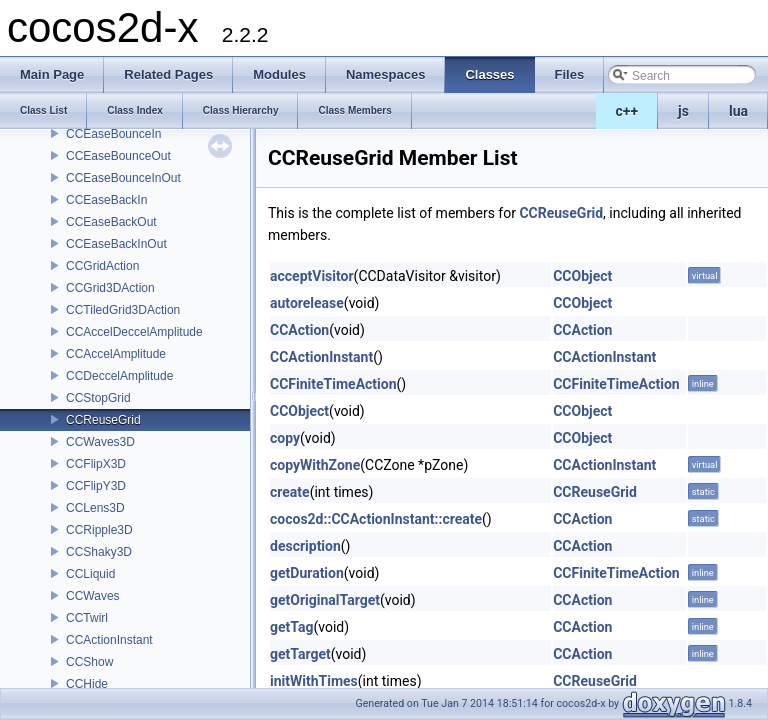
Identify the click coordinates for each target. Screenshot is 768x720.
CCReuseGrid (103, 420)
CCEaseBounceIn (113, 134)
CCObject (582, 276)
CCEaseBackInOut (116, 244)
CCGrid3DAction (110, 288)
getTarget (300, 654)
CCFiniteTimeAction (333, 384)
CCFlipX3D (96, 464)
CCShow (89, 662)
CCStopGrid (98, 398)
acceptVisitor (312, 276)
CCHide (87, 684)
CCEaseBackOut (111, 222)
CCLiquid (90, 574)
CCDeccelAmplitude (119, 376)
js (683, 111)
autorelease (307, 303)
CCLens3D (95, 508)
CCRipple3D (99, 530)
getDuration (307, 573)
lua (738, 111)
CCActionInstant (109, 640)
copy (285, 438)
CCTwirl (87, 618)
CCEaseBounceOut (118, 156)
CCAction (299, 330)
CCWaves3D (100, 442)
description (305, 546)
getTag (291, 627)
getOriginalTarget (325, 600)
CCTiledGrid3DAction (123, 310)
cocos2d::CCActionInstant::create (376, 519)
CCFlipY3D (96, 486)
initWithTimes (314, 681)
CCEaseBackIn (106, 200)
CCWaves (93, 596)
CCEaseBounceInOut (123, 178)
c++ (627, 111)
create (290, 492)
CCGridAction (102, 266)
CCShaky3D (99, 552)
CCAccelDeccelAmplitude (134, 332)
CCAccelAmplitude (116, 354)
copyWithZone (315, 465)
